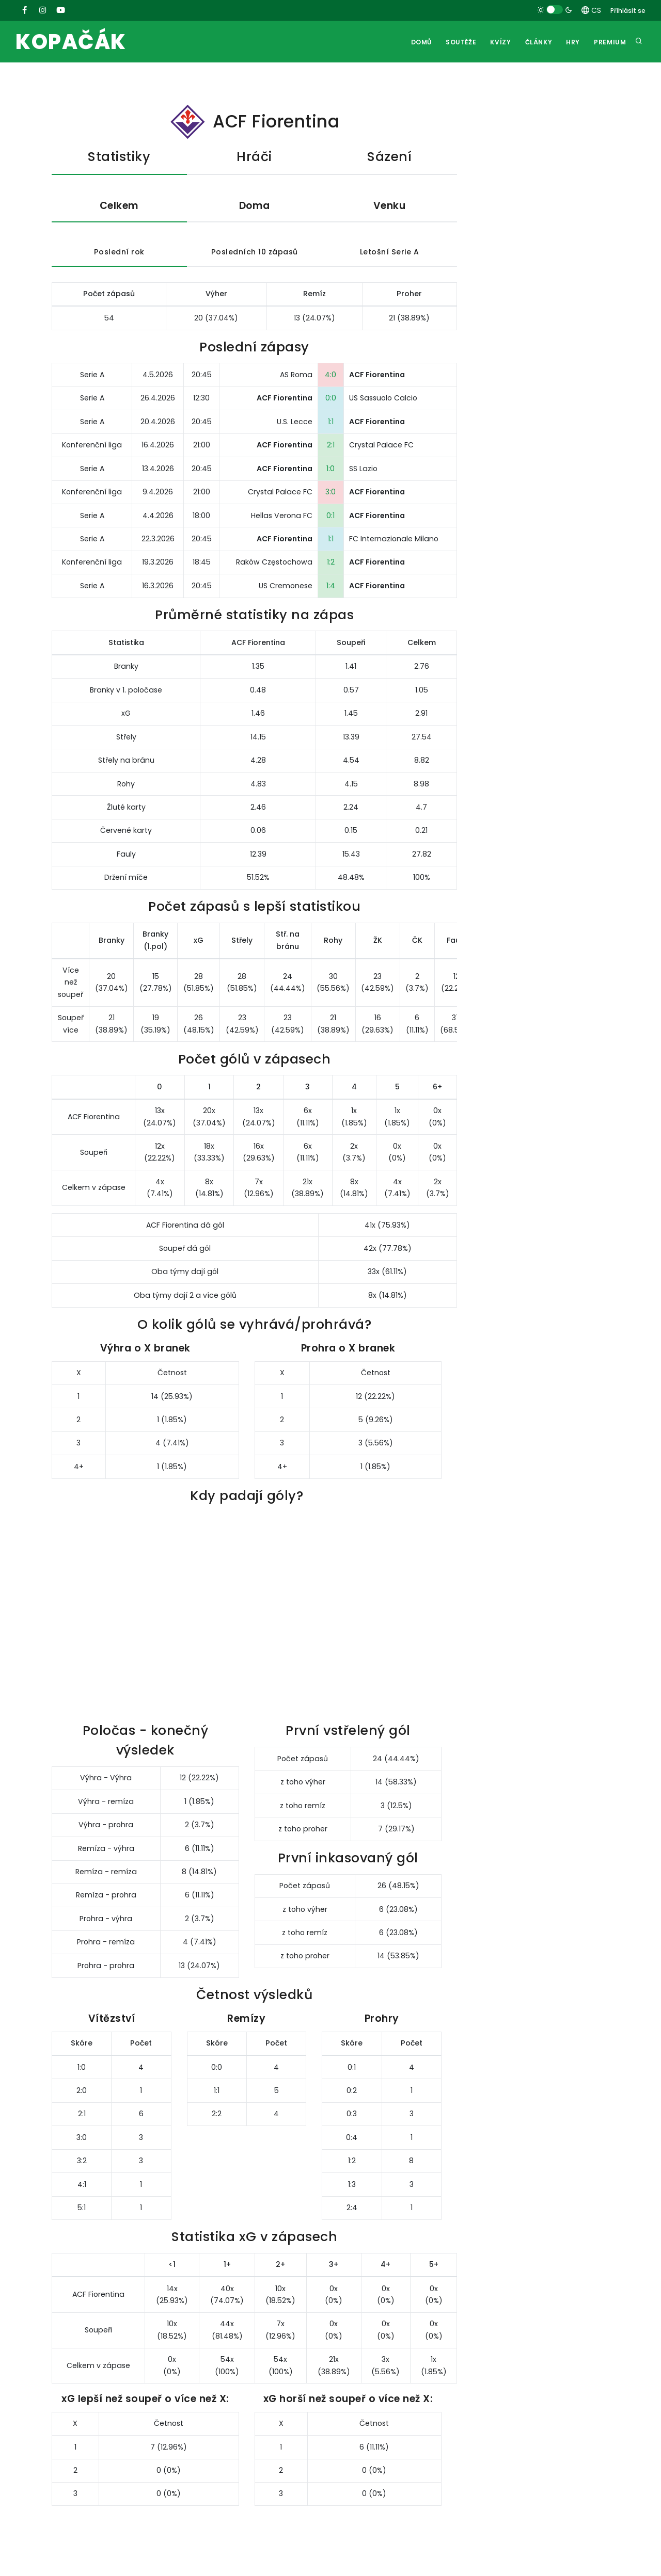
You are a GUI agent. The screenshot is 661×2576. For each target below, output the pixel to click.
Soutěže (459, 42)
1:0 (330, 468)
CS (591, 10)
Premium (610, 42)
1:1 (331, 421)
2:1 (331, 445)
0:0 (330, 398)
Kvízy (499, 42)
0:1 (330, 515)
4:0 (330, 374)
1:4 (330, 586)
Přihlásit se (628, 10)
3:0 (330, 492)
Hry (572, 42)
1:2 (331, 562)
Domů (418, 42)
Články (537, 42)
